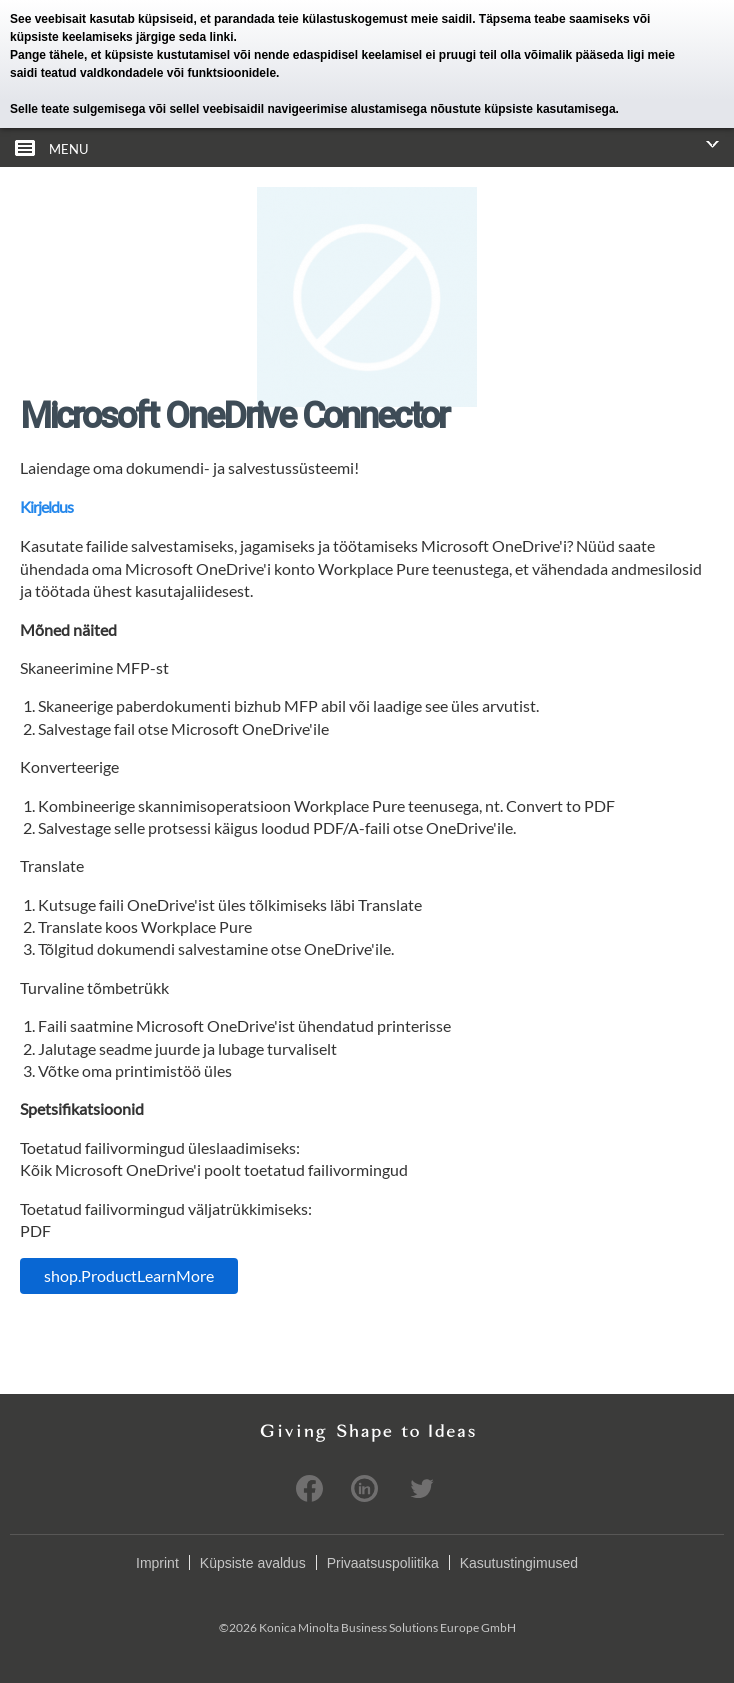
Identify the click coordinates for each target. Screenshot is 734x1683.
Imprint (157, 1563)
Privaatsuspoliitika (383, 1563)
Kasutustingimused (519, 1563)
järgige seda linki (184, 37)
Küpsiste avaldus (253, 1563)
